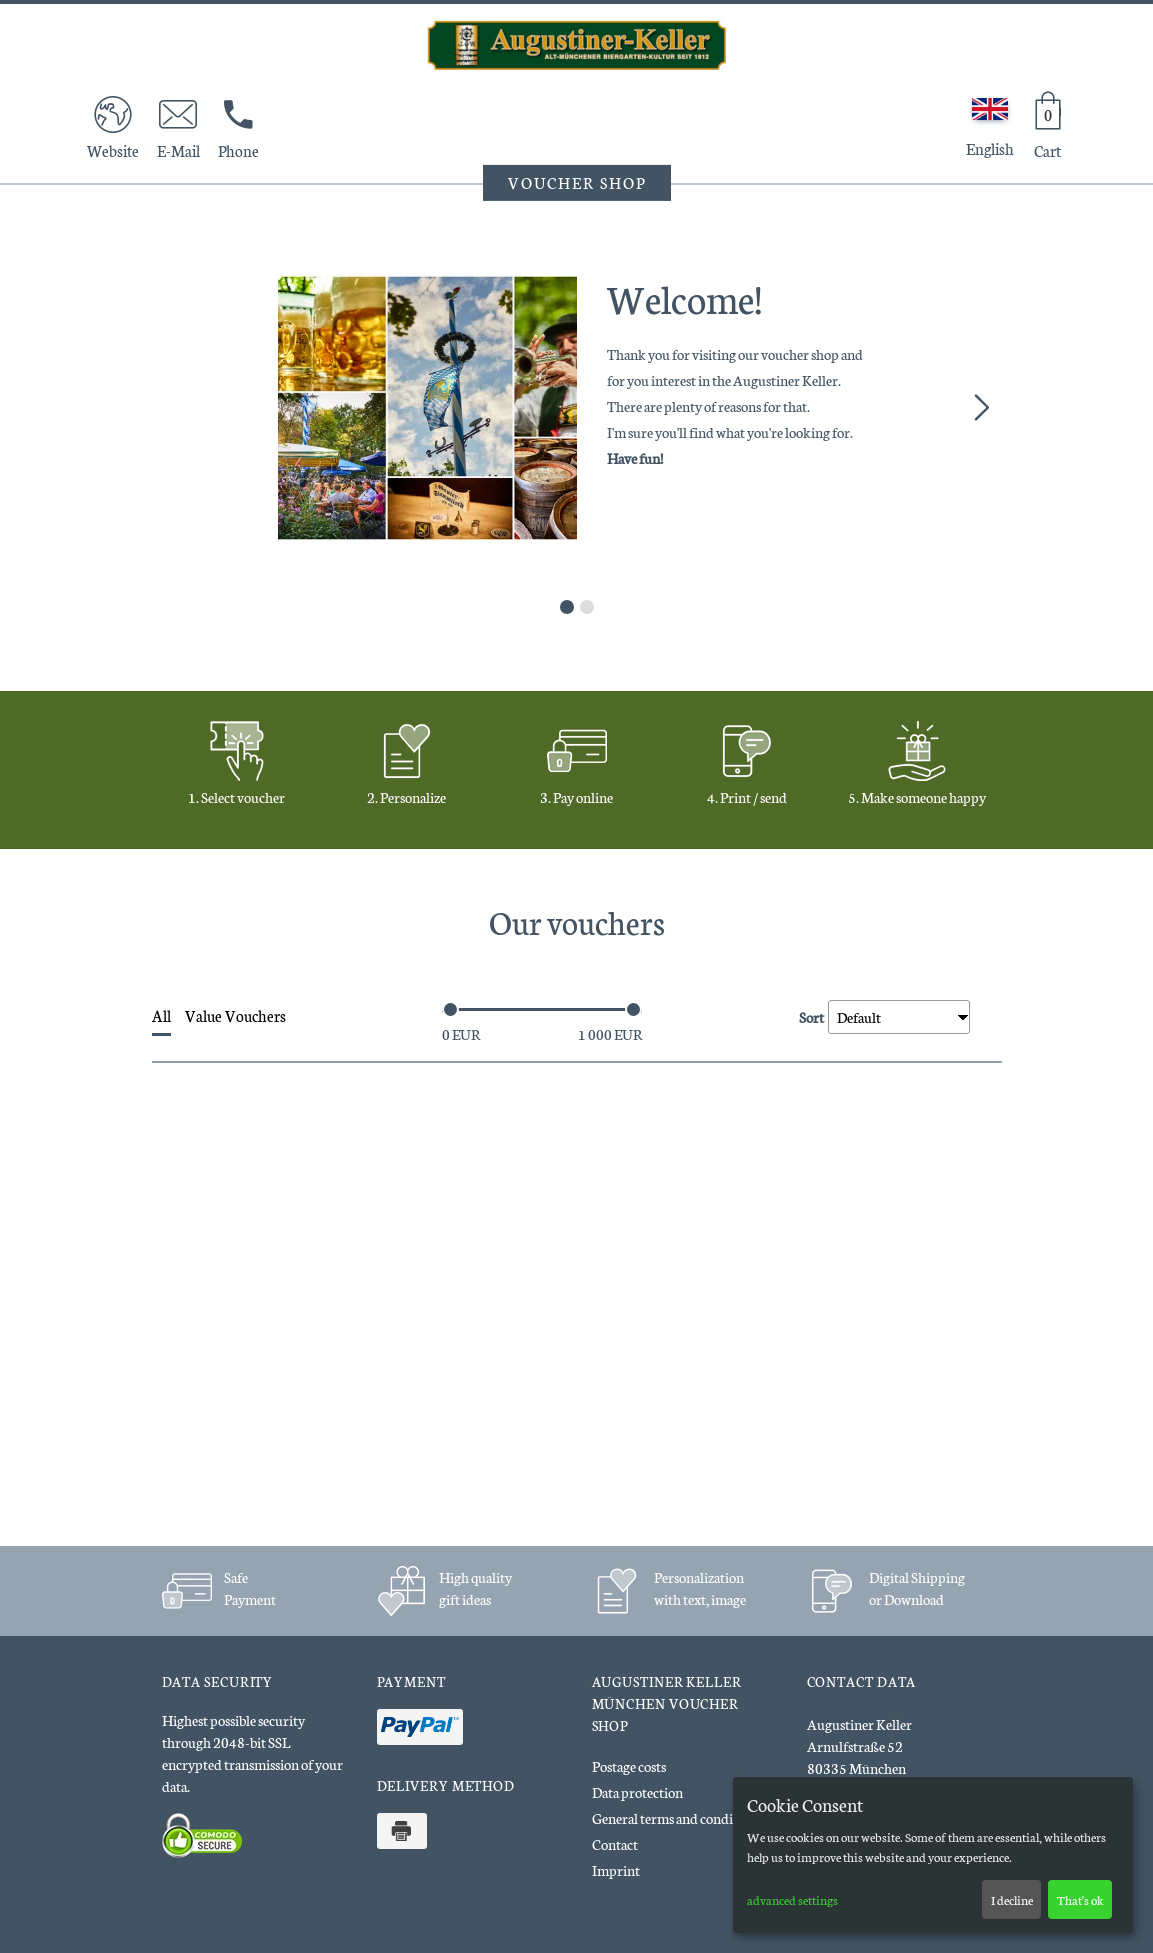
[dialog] (933, 1855)
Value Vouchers (235, 1015)
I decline (1012, 1899)
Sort (811, 1015)
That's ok (1080, 1899)
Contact (615, 1844)
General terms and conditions (677, 1818)
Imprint (616, 1870)
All (161, 1015)
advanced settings (792, 1899)
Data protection (637, 1792)
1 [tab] (567, 607)
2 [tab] (587, 607)
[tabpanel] (577, 408)
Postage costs (629, 1766)
